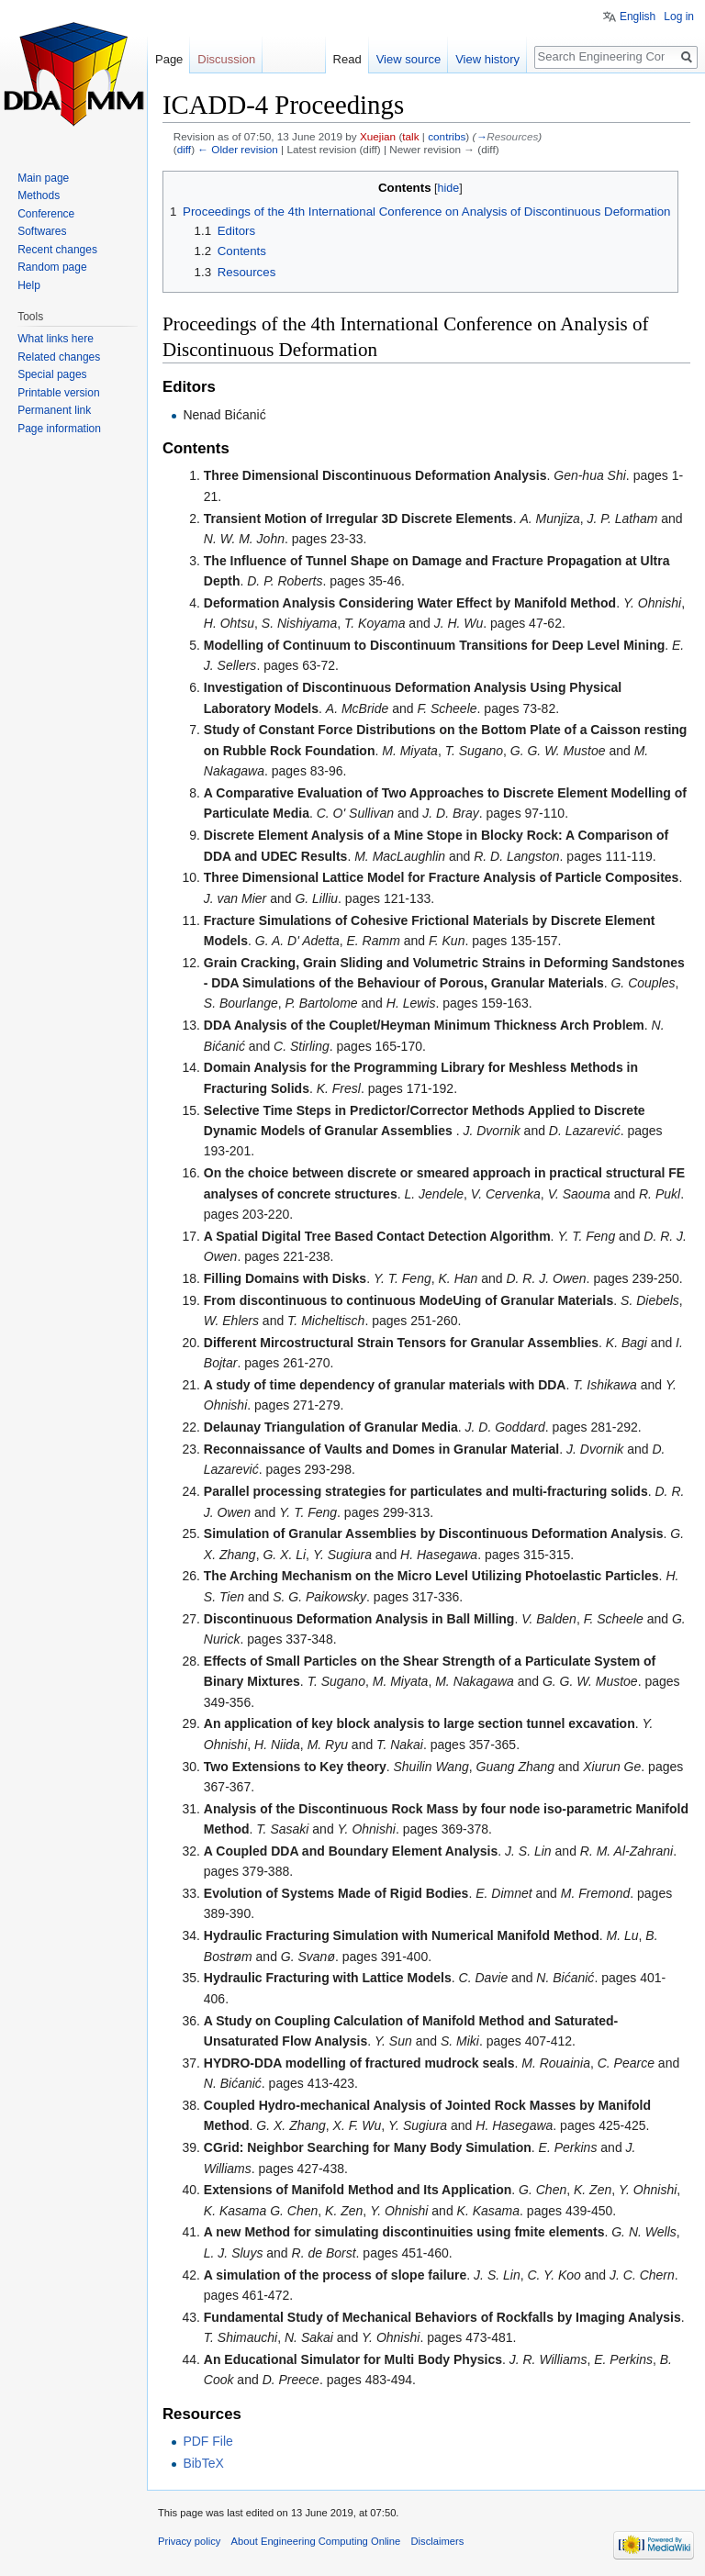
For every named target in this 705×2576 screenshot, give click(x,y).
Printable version (58, 392)
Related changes (58, 357)
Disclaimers (437, 2541)
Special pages (51, 374)
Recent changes (57, 249)
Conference (45, 213)
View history (487, 59)
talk (410, 136)
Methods (38, 195)
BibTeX (203, 2463)
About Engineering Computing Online (316, 2541)
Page (169, 59)
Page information (59, 428)
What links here (55, 338)
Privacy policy (189, 2541)
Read (347, 59)
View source (409, 59)
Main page (43, 178)
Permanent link (54, 410)
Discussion (226, 59)
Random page (51, 267)
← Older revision (237, 149)
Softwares (41, 231)
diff (184, 149)
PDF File (207, 2441)
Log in (679, 16)
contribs (446, 136)
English (637, 16)
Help (28, 285)
